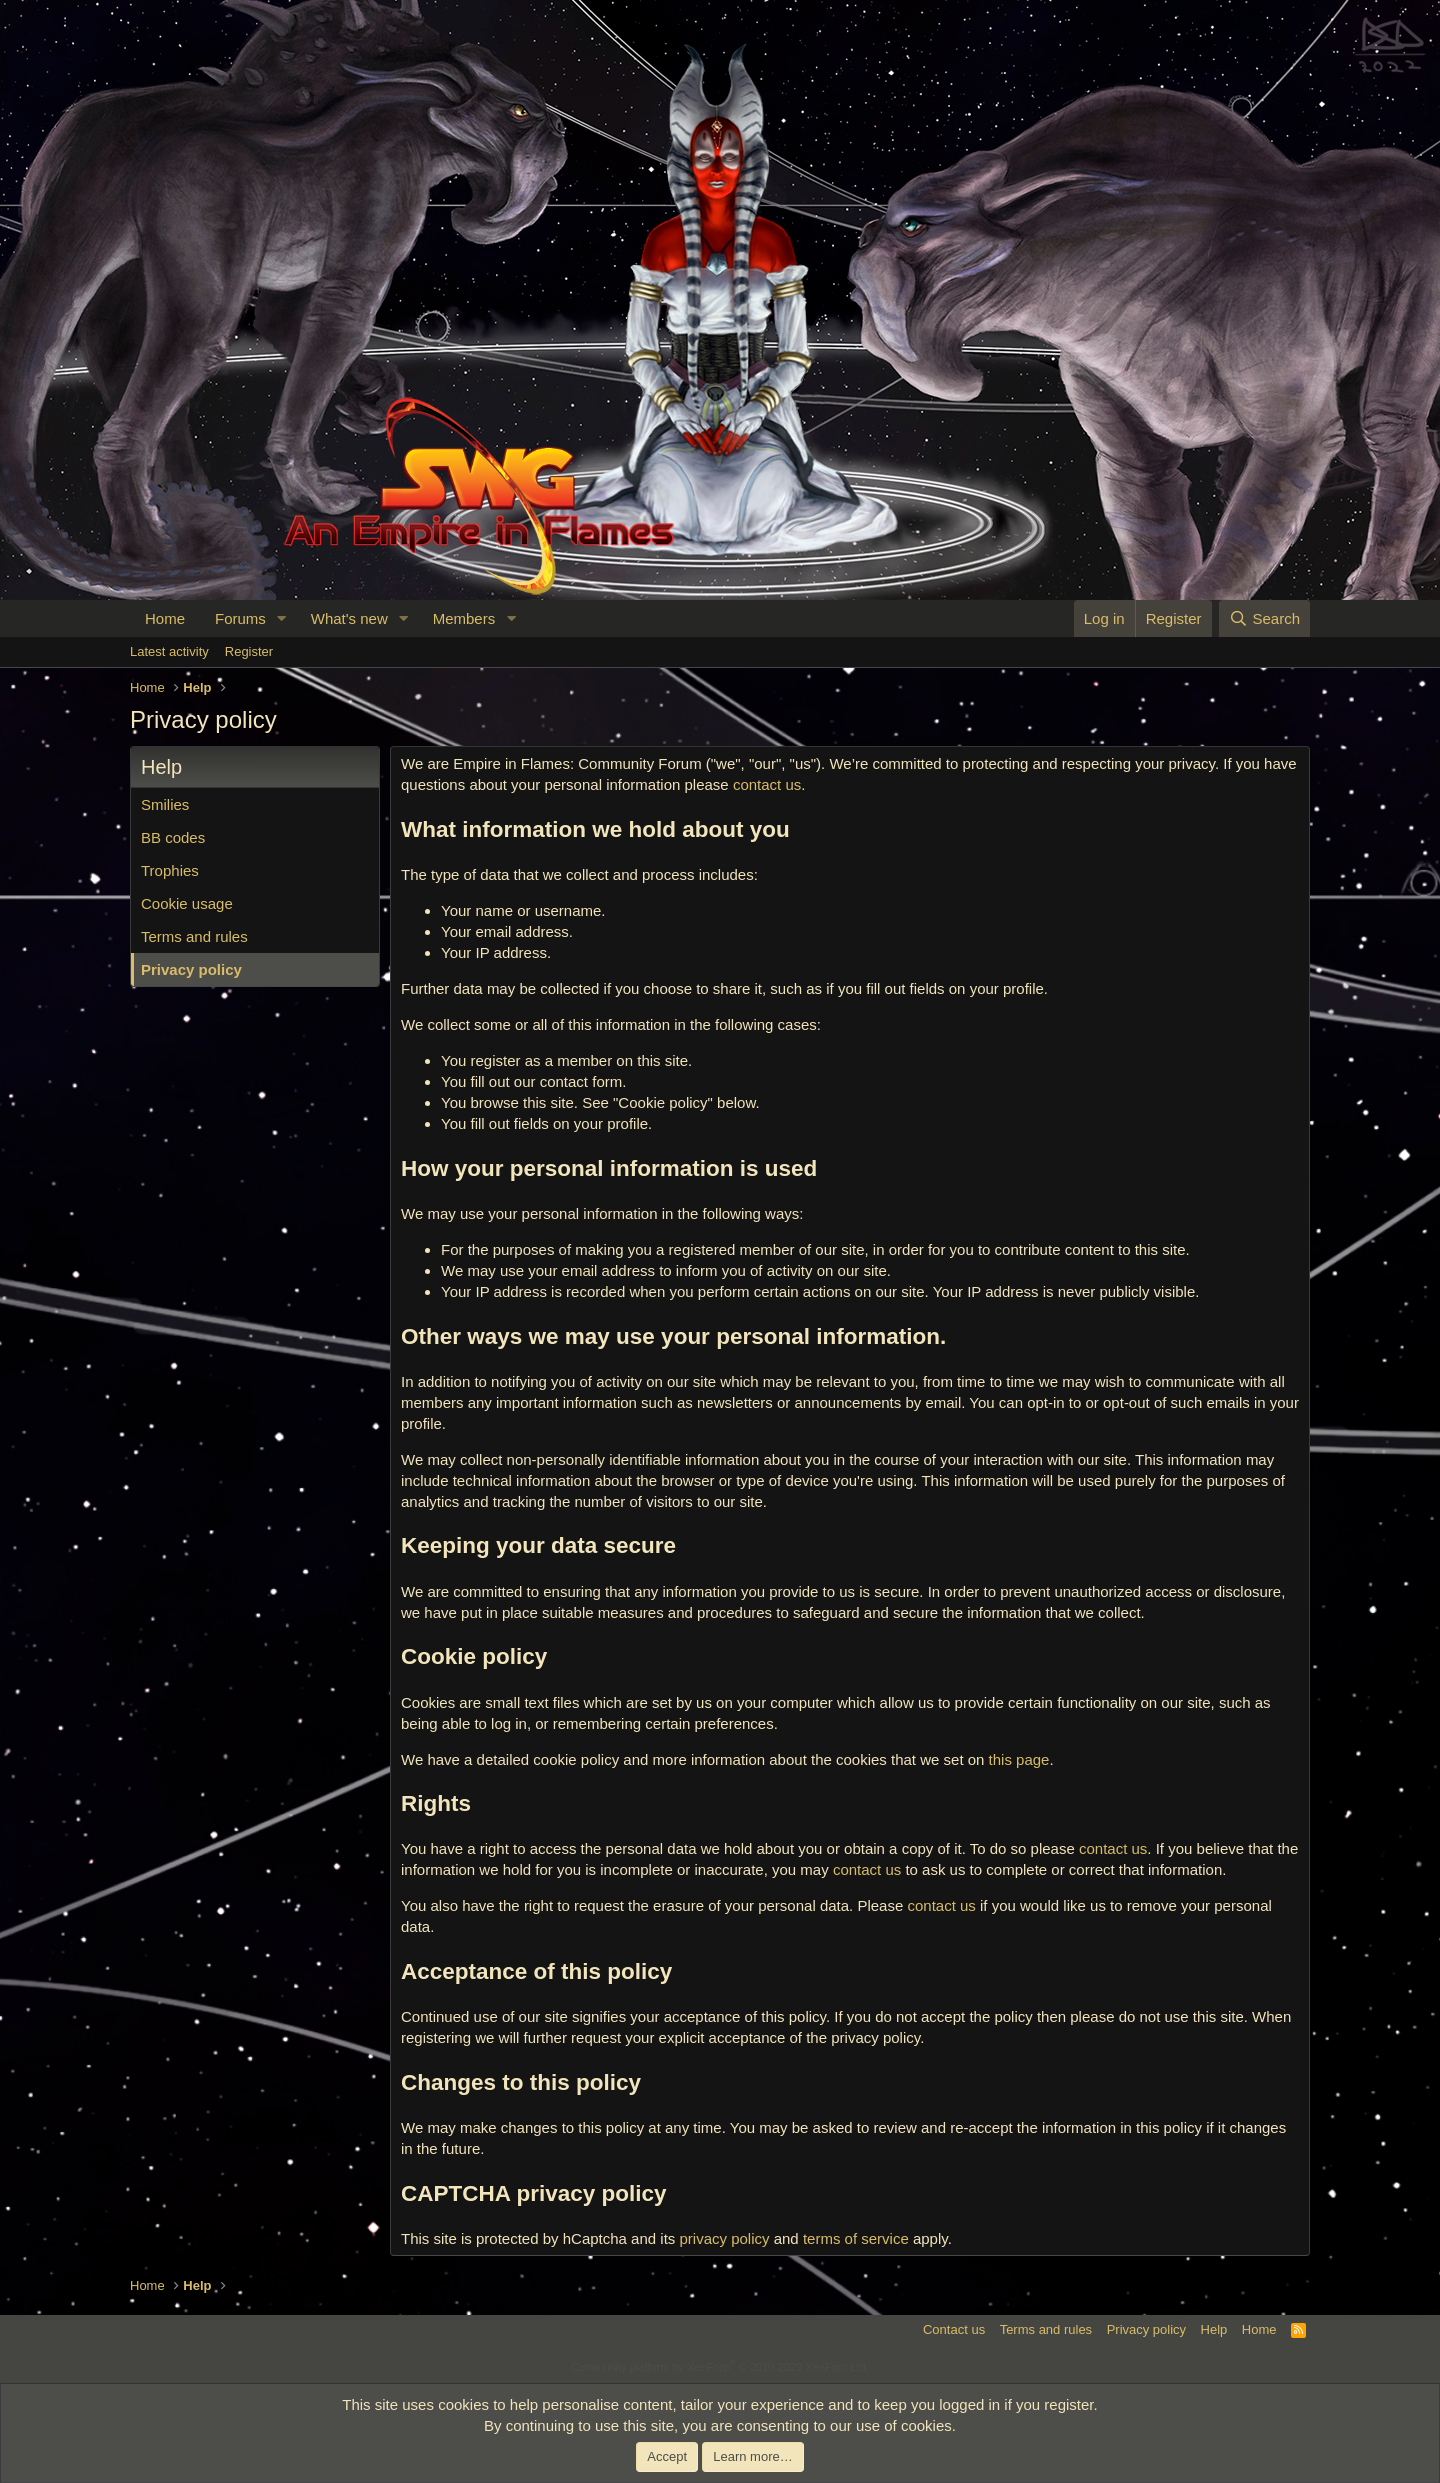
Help (1214, 2329)
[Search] (1264, 618)
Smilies (165, 804)
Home (165, 618)
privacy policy (724, 2238)
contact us (767, 784)
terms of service (856, 2238)
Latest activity (169, 651)
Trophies (170, 870)
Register (249, 651)
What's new (349, 618)
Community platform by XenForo (720, 2367)
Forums (240, 618)
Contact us (954, 2329)
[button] (282, 618)
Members (464, 618)
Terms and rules (194, 936)
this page (1019, 1759)
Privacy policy (191, 969)
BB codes (173, 837)
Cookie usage (187, 903)
